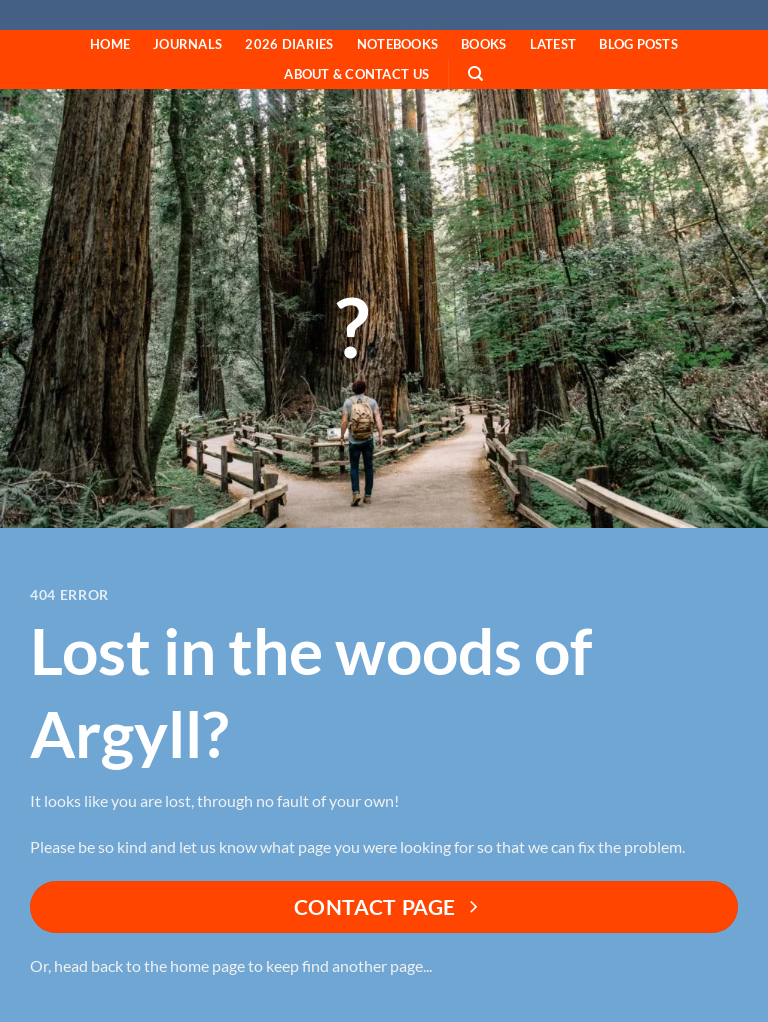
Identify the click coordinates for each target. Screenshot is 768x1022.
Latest (553, 44)
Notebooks (397, 44)
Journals (187, 44)
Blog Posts (638, 44)
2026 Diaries (289, 44)
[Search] (476, 74)
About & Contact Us (356, 74)
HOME (110, 44)
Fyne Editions (384, 16)
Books (483, 44)
